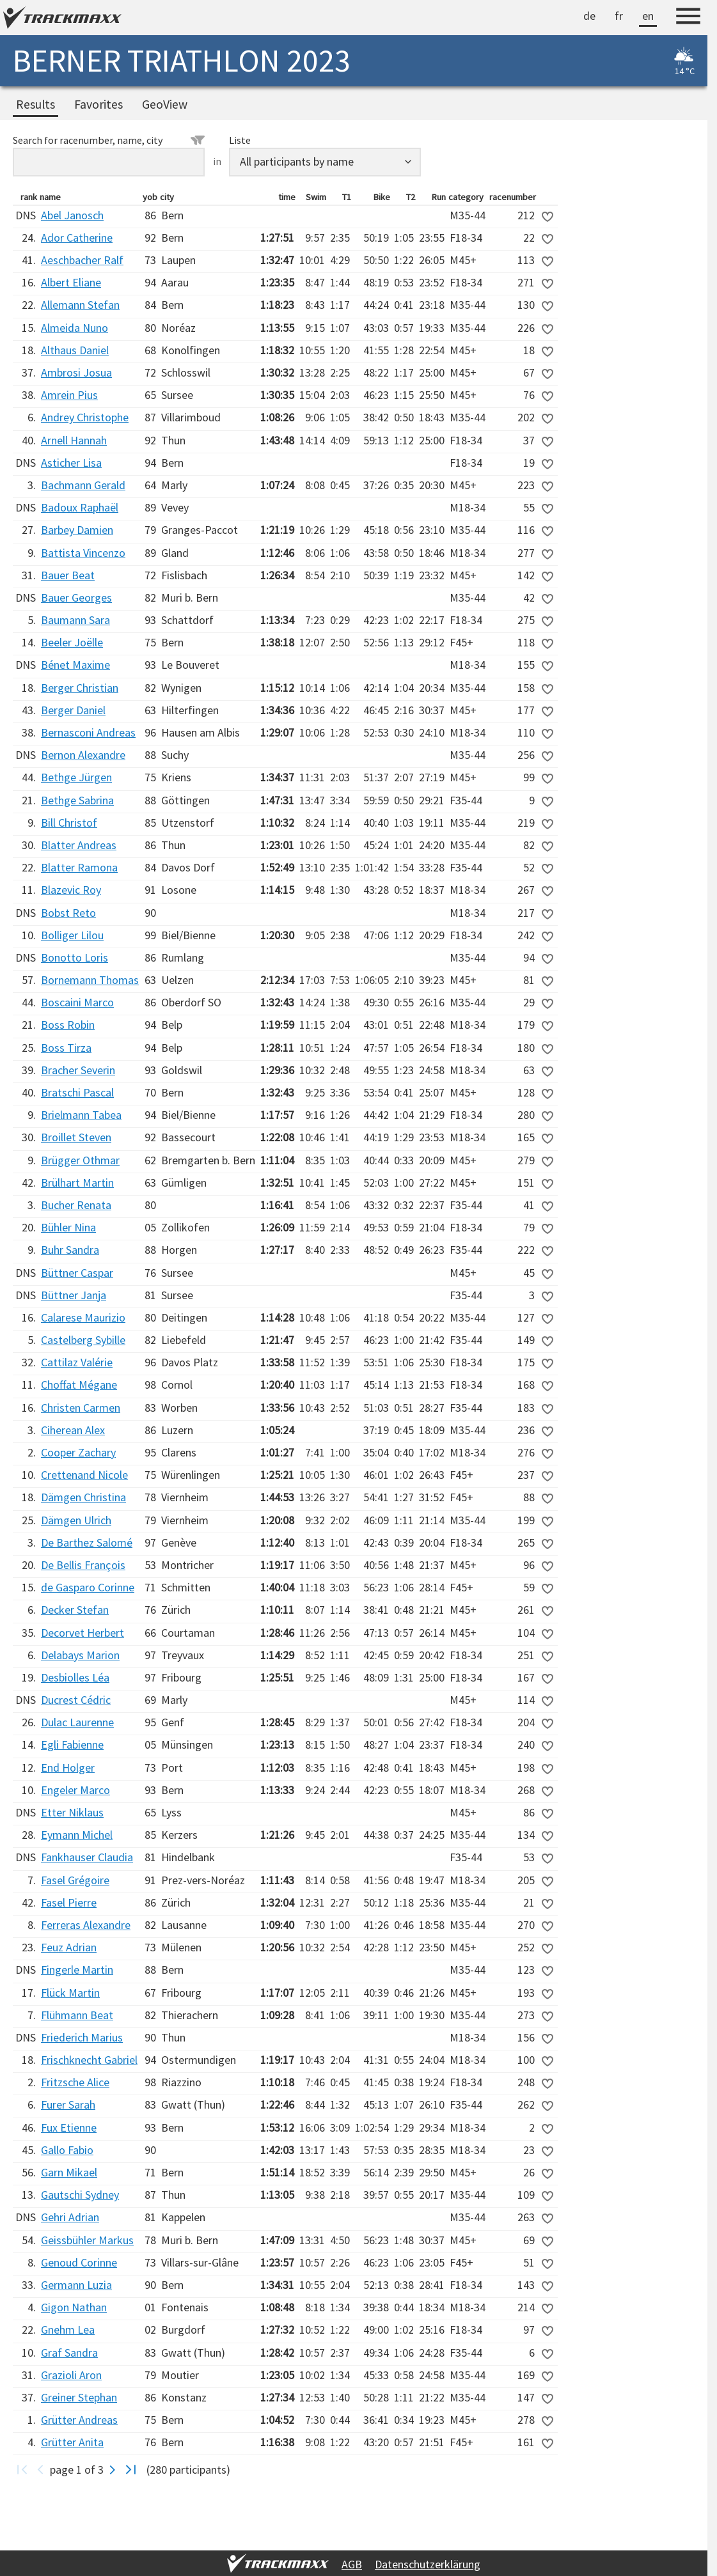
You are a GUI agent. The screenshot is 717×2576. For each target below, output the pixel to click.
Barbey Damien (77, 529)
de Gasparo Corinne (87, 1587)
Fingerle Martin (77, 1969)
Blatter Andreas (78, 845)
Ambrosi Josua (76, 372)
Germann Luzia (76, 2284)
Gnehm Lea (68, 2329)
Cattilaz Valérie (77, 1362)
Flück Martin (70, 1992)
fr (619, 15)
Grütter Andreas (79, 2419)
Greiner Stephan (79, 2397)
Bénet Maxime (75, 664)
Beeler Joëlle (72, 642)
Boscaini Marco (77, 1002)
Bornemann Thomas (90, 979)
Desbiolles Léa (75, 1677)
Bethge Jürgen (76, 777)
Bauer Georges (76, 597)
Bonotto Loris (74, 957)
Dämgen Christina (83, 1497)
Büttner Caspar (77, 1272)
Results (35, 104)
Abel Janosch (72, 215)
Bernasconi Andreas (88, 732)
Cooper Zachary (78, 1452)
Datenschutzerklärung (427, 2564)
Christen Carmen (80, 1407)
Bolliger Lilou (72, 935)
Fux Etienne (69, 2127)
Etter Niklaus (72, 1812)
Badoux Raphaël (79, 507)
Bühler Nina (68, 1227)
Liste (240, 140)
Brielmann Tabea (81, 1114)
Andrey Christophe (85, 417)
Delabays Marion (80, 1655)
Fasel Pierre (69, 1902)
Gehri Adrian (70, 2217)
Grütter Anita (72, 2442)
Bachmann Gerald (83, 485)
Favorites (98, 104)
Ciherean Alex (73, 1430)
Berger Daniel (73, 710)
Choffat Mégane (79, 1384)
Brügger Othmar (80, 1160)
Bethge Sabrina (77, 800)
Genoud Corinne (79, 2262)
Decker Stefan (75, 1609)
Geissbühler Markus (87, 2240)
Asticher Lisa (71, 462)
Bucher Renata (76, 1205)
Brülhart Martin (77, 1182)
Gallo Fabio (67, 2150)
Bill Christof (69, 822)
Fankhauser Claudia (87, 1857)
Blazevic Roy (71, 889)
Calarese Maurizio (83, 1317)
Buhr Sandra (70, 1249)
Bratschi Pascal (77, 1092)
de (589, 15)
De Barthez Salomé (86, 1542)
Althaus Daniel (75, 350)
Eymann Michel (77, 1834)
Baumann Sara (75, 620)
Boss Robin (68, 1024)
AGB (352, 2564)
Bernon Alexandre (83, 754)
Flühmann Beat (77, 2015)
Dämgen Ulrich (76, 1520)
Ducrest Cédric (76, 1699)
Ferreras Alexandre (85, 1924)
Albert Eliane (71, 282)
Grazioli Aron (71, 2375)
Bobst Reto (68, 912)
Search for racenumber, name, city (109, 140)
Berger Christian (79, 687)
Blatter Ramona (79, 867)
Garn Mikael (69, 2172)
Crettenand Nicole (84, 1474)
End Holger (68, 1767)
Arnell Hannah (74, 440)
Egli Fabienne (72, 1744)
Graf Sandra (69, 2352)
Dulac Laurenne (77, 1722)
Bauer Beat (68, 575)
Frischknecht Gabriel (89, 2059)
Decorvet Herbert (82, 1632)
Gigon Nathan (74, 2307)
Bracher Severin (78, 1070)
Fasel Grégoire (75, 1880)
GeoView (164, 104)
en (648, 15)
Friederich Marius (82, 2037)
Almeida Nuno (74, 327)
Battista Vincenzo (83, 552)
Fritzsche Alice (75, 2082)
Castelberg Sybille (83, 1339)
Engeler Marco (75, 1790)
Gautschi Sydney (80, 2194)
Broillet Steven (76, 1137)
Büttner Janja (73, 1295)
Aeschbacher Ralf (82, 260)
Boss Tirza (66, 1047)
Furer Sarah (68, 2104)
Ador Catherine (77, 237)
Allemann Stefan (80, 304)
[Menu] (688, 18)
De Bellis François (83, 1564)
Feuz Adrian (69, 1947)
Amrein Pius (69, 394)
